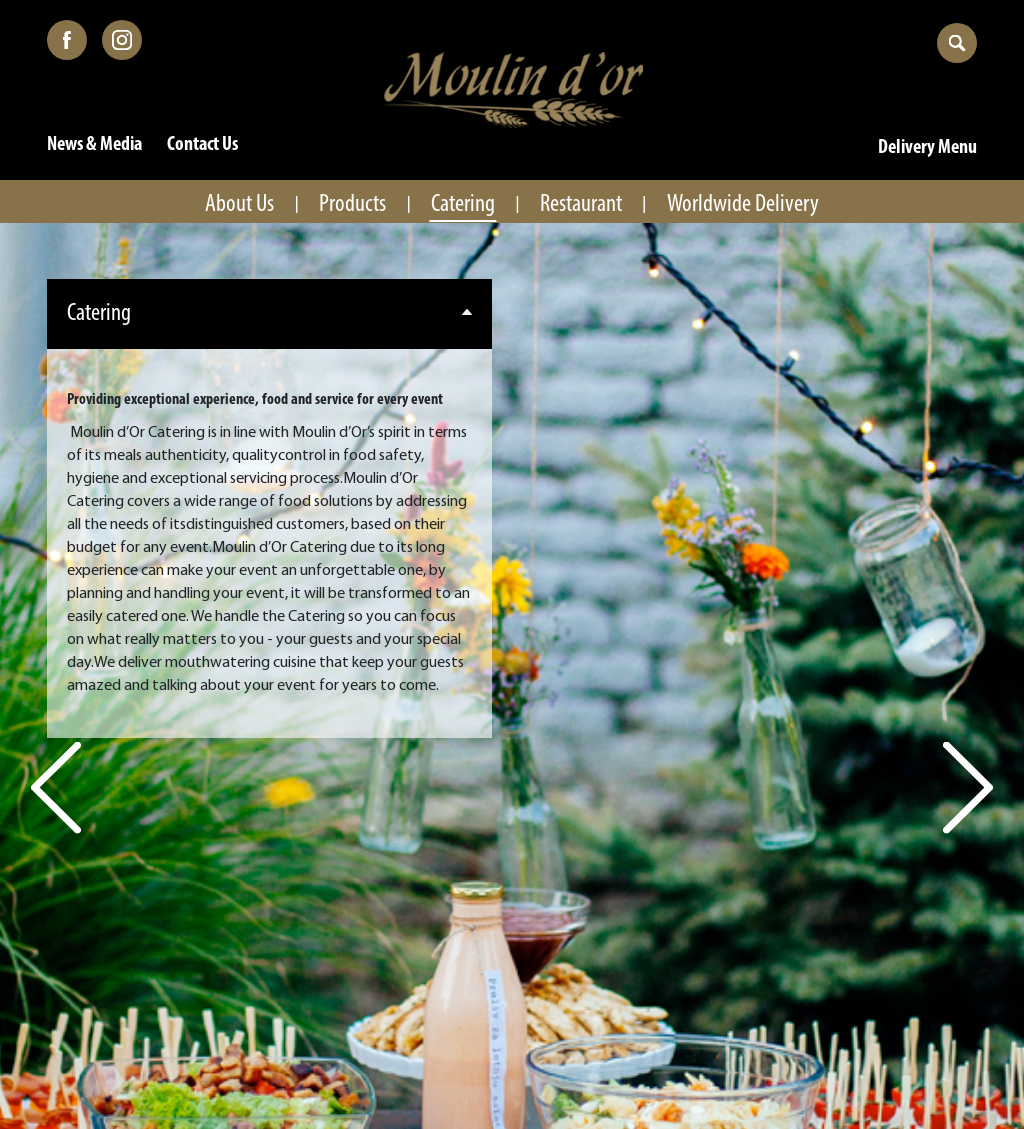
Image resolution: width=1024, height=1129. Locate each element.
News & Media (94, 145)
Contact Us (202, 145)
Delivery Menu (927, 148)
